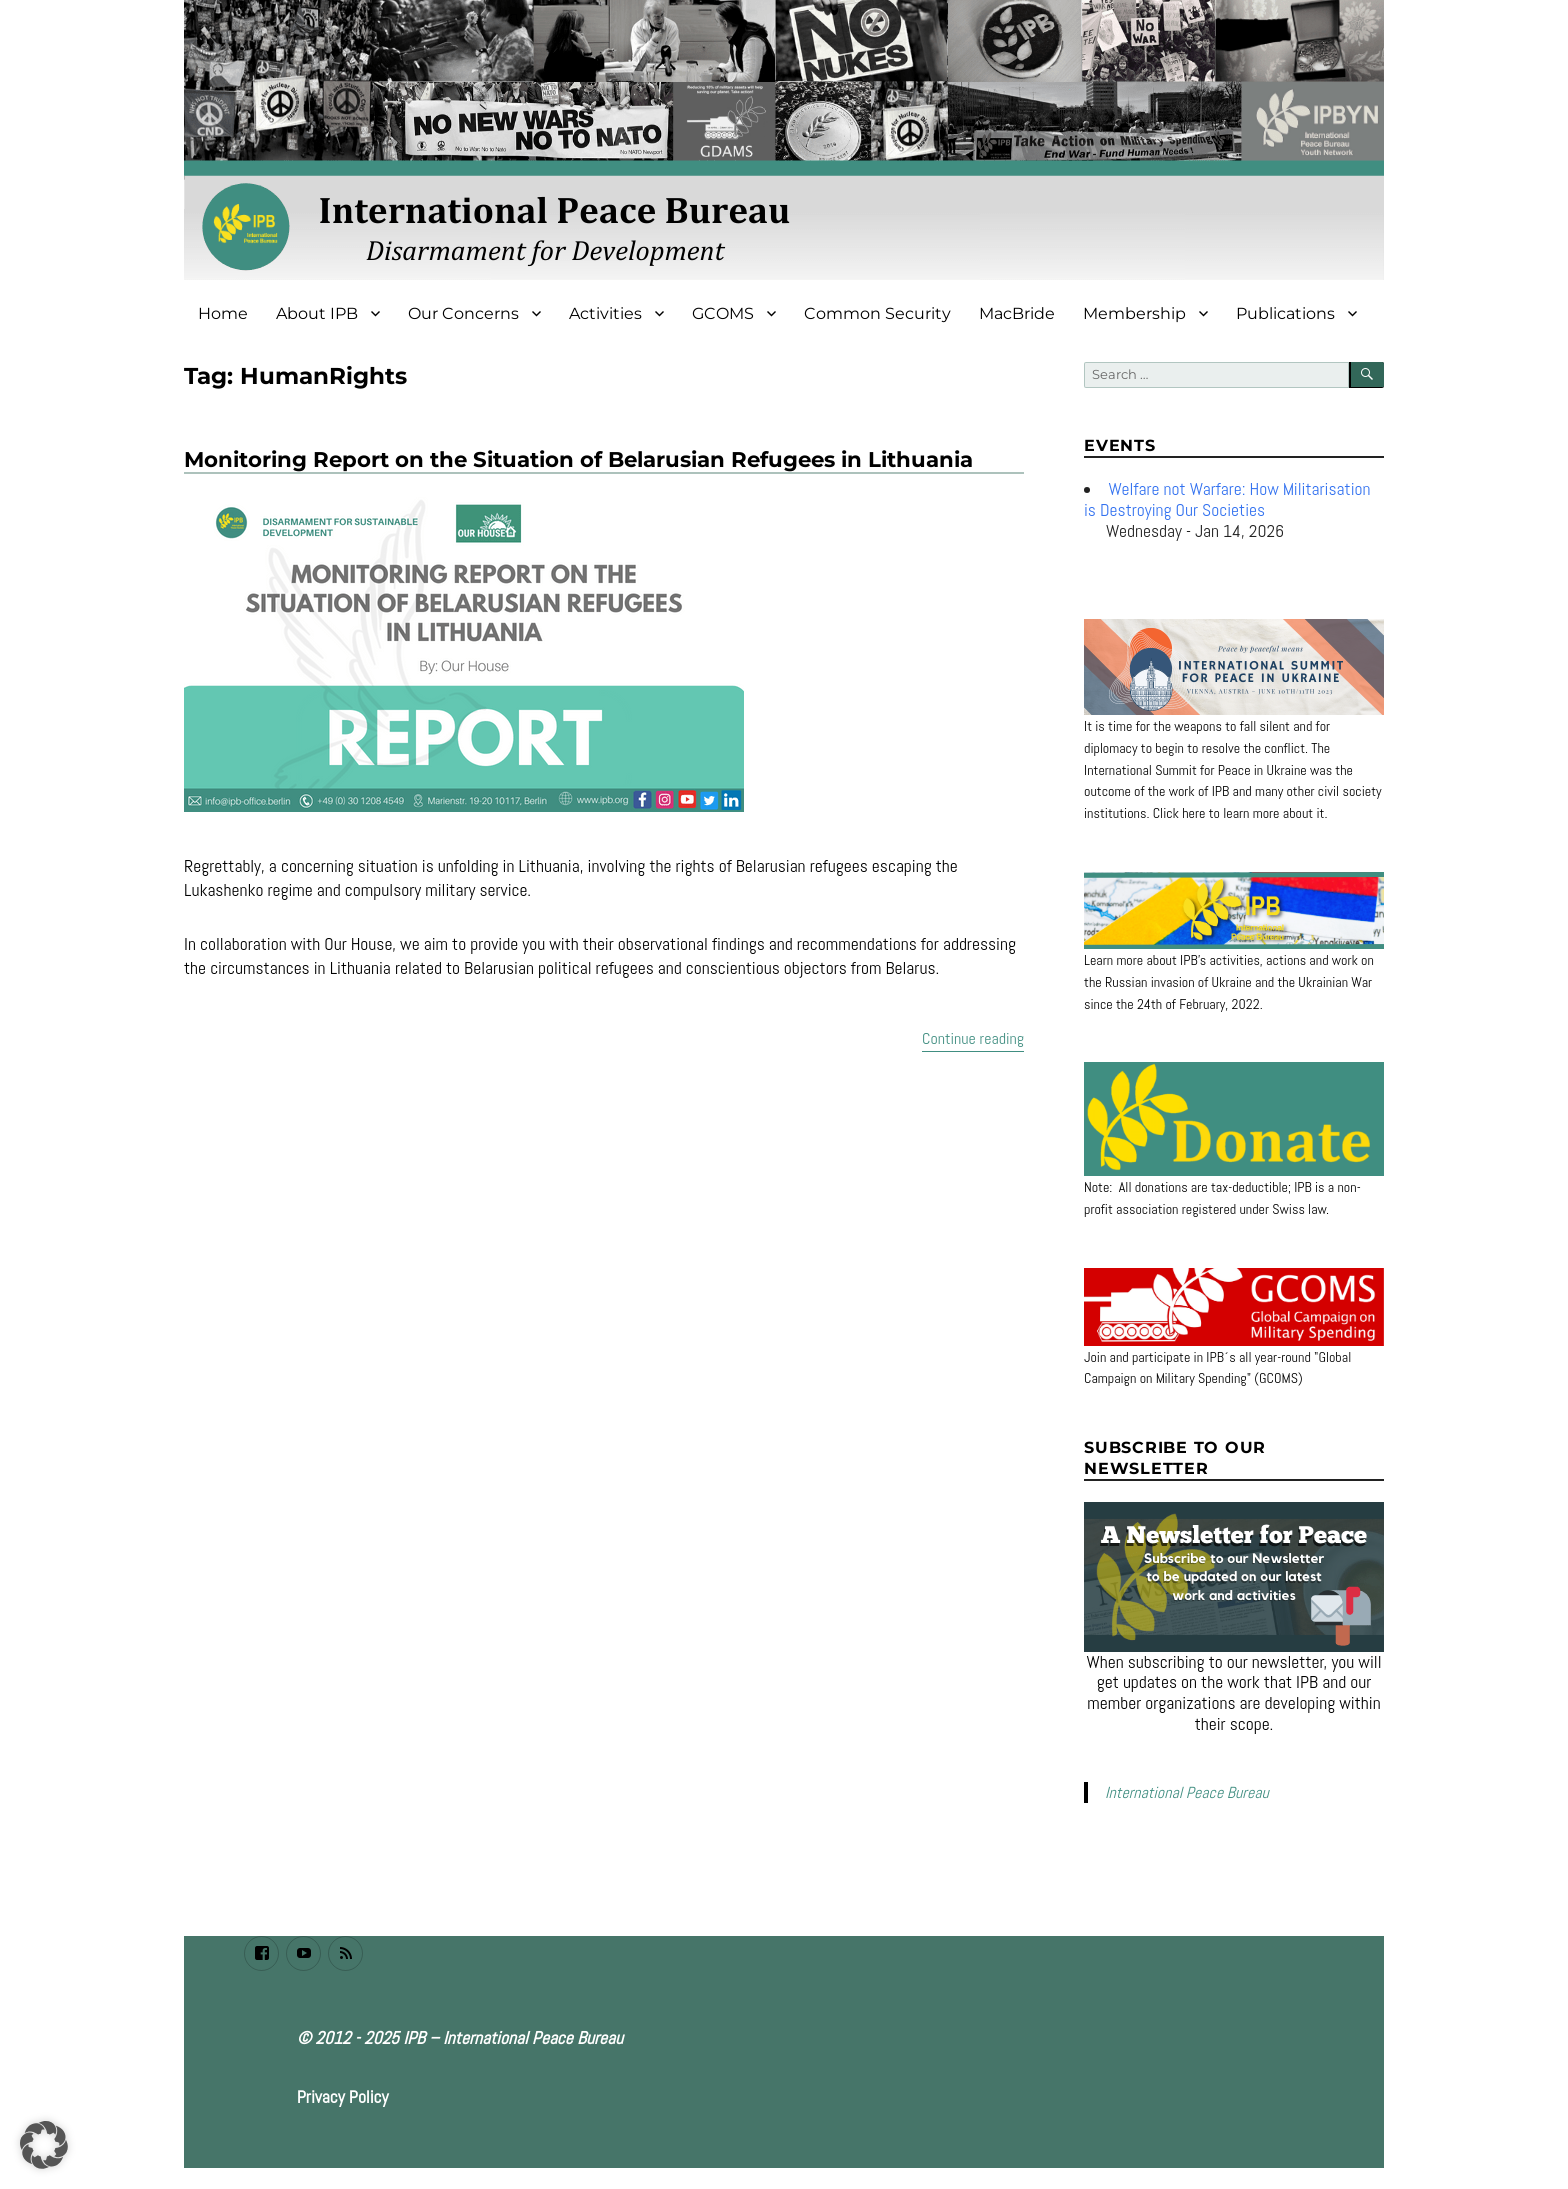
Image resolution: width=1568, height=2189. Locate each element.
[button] (44, 2145)
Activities (605, 313)
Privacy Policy (343, 2097)
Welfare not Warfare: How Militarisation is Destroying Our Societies (1227, 499)
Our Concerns (463, 313)
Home (223, 313)
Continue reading (973, 1037)
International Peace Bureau (1187, 1792)
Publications (1285, 313)
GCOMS (723, 313)
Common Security (877, 313)
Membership (1134, 313)
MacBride (1017, 313)
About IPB (317, 313)
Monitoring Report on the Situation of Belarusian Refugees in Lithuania (578, 459)
